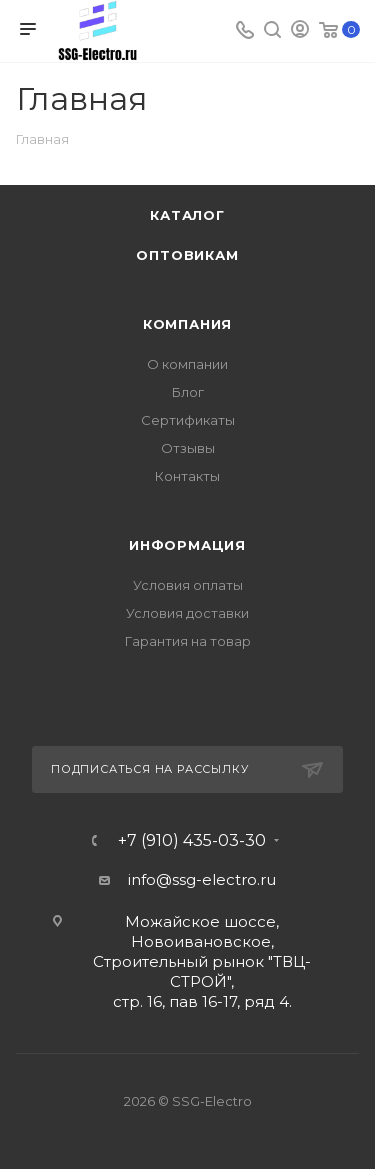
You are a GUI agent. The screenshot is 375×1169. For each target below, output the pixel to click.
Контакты (187, 476)
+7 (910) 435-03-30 (192, 841)
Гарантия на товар (188, 641)
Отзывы (188, 448)
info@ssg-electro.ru (202, 879)
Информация (187, 545)
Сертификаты (188, 420)
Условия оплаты (188, 585)
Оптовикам (187, 255)
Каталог (187, 215)
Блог (188, 392)
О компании (187, 364)
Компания (187, 324)
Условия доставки (187, 613)
